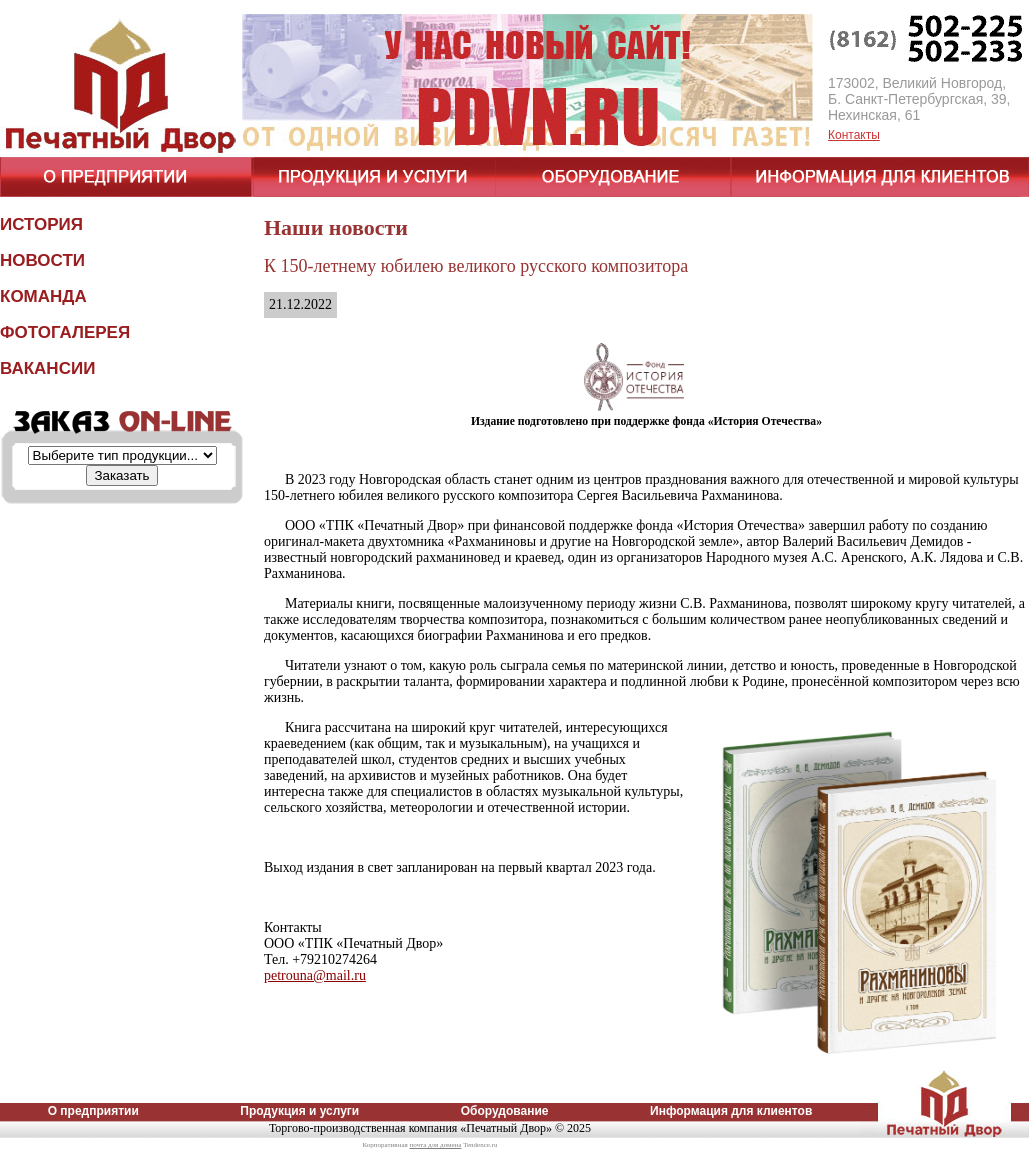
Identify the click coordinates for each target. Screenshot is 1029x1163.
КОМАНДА (43, 296)
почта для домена (435, 1145)
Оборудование (505, 1111)
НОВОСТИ (42, 260)
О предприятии (93, 1111)
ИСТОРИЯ (41, 224)
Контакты (854, 135)
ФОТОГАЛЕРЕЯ (65, 332)
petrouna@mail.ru (315, 975)
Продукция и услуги (299, 1111)
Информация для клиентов (731, 1111)
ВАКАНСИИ (47, 368)
